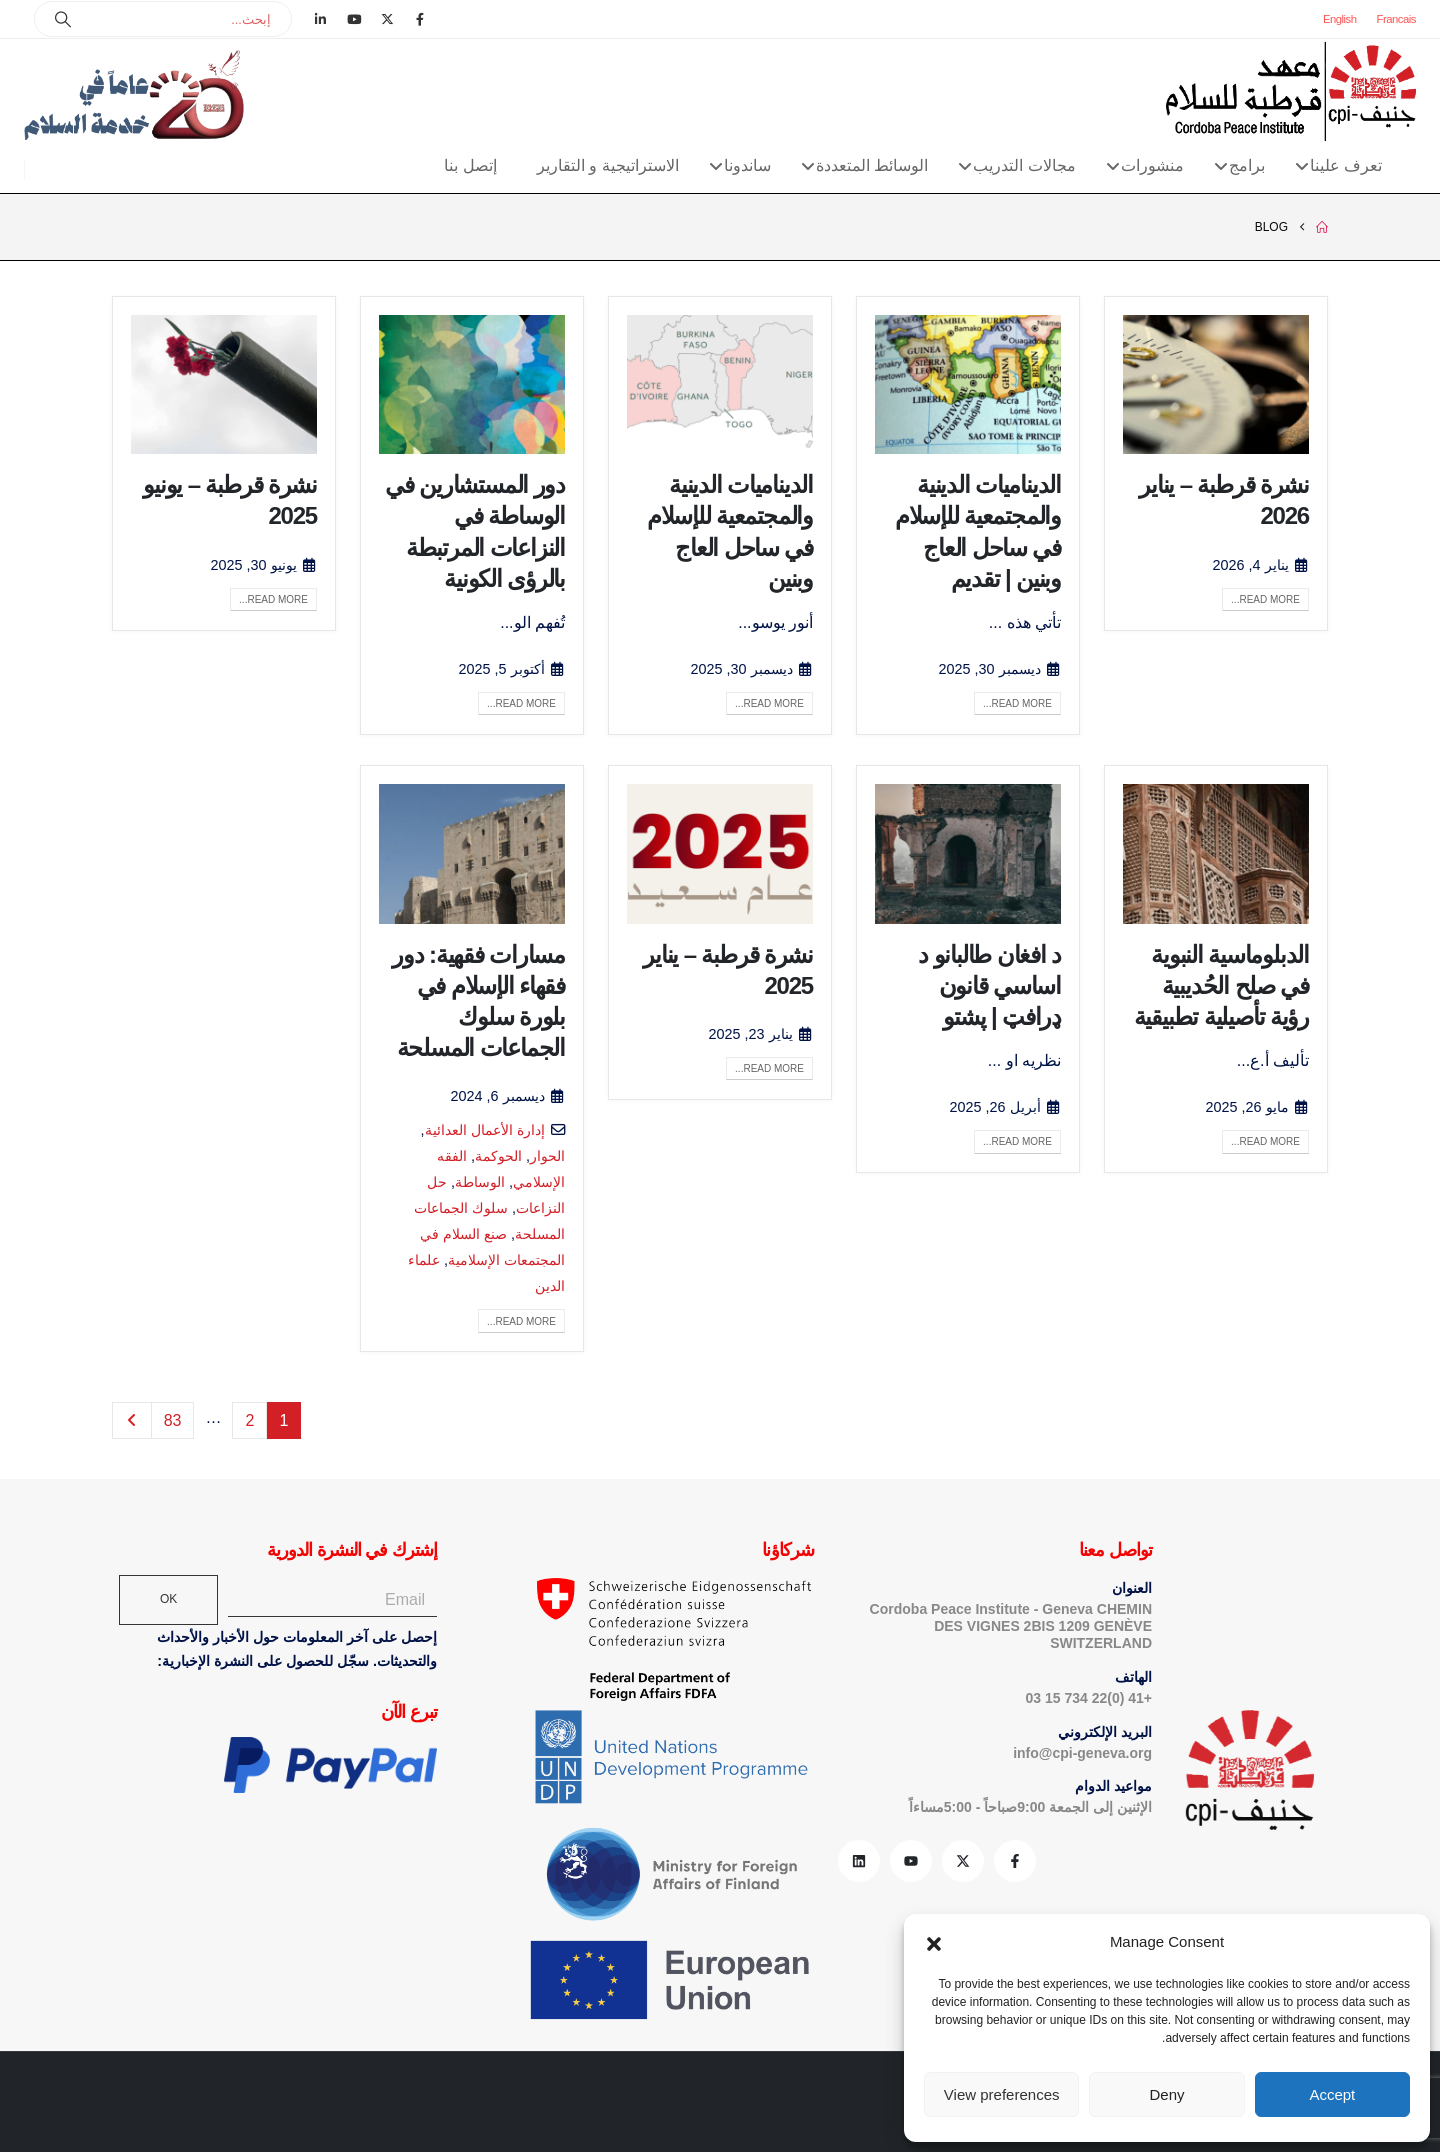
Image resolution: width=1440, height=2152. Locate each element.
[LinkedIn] (321, 19)
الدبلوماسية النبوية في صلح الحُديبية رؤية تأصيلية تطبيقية (1221, 985)
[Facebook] (420, 19)
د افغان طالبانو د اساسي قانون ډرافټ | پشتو (989, 985)
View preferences (1002, 2094)
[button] (934, 1942)
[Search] (63, 19)
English (1340, 19)
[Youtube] (354, 19)
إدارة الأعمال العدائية (485, 1130)
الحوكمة (498, 1156)
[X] (387, 19)
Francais (1396, 19)
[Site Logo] (1291, 91)
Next (132, 1420)
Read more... (1265, 599)
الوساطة (480, 1182)
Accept (1332, 2094)
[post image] (1216, 385)
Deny (1166, 2094)
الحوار (547, 1156)
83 (173, 1420)
